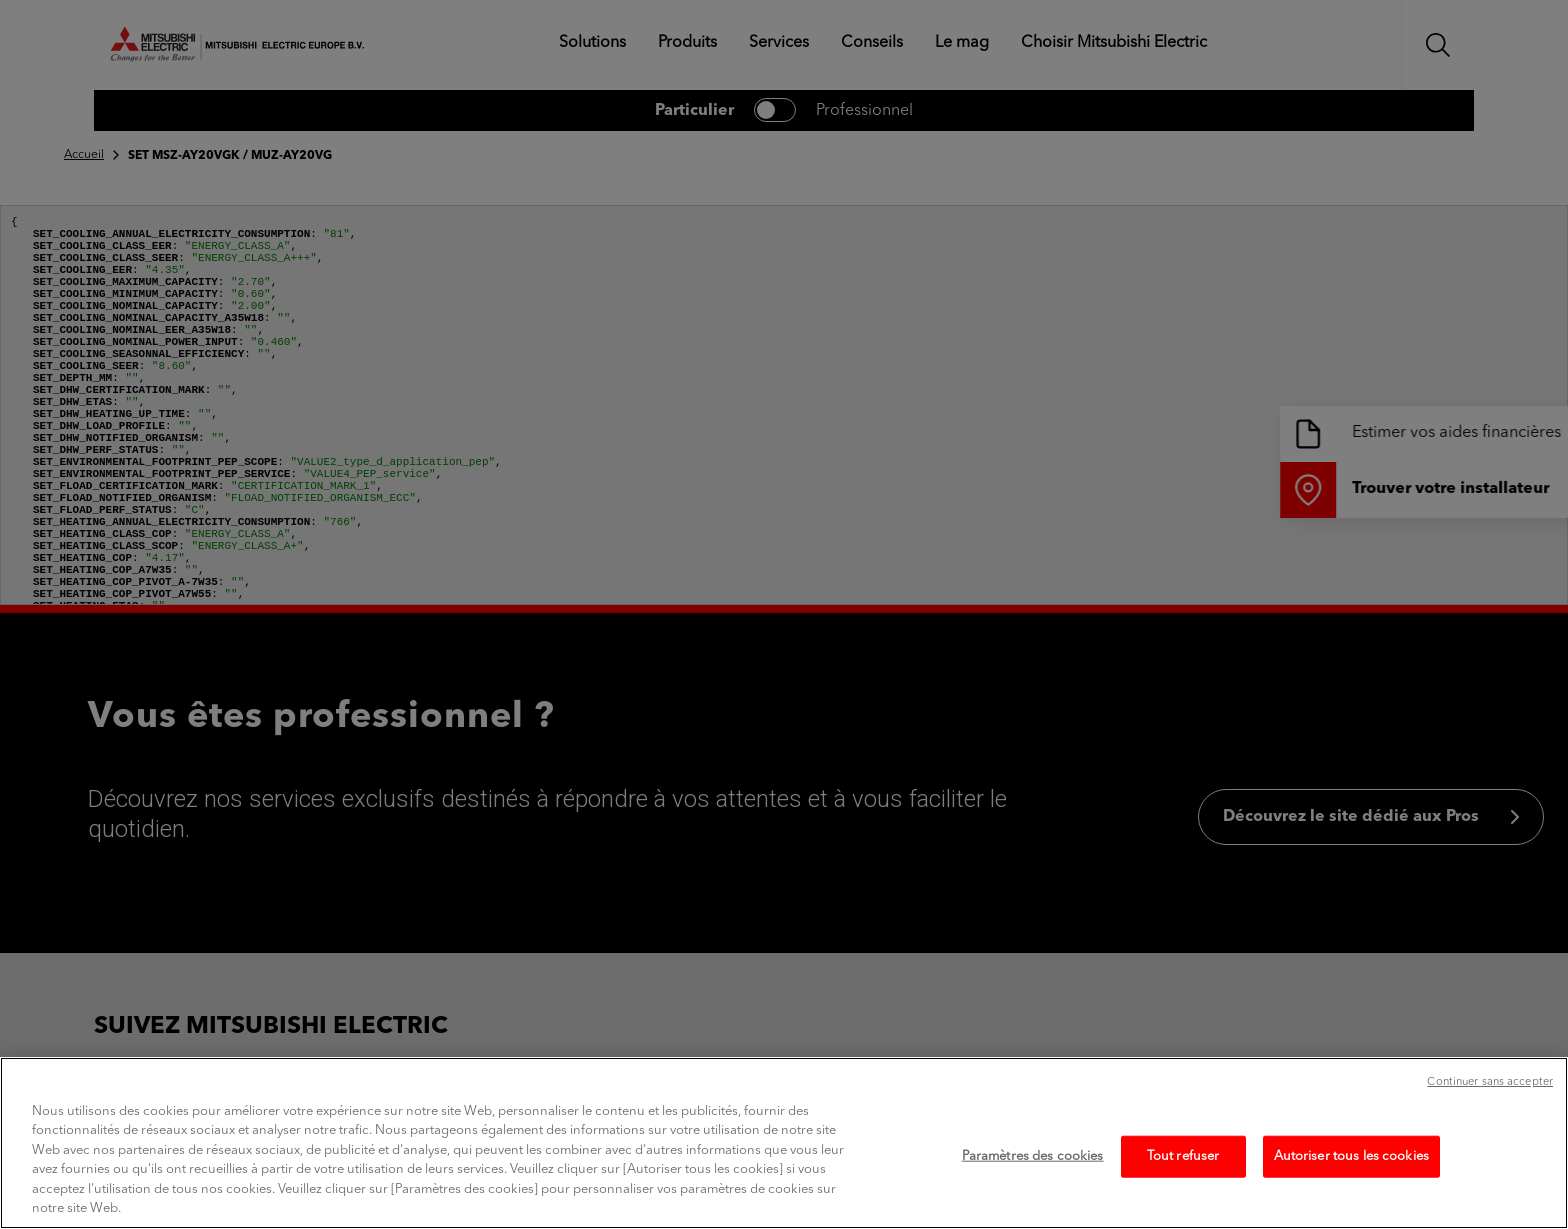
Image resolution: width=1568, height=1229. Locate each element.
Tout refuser (1183, 1177)
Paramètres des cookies (1033, 1177)
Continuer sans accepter (1490, 1103)
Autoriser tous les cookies (1351, 1177)
